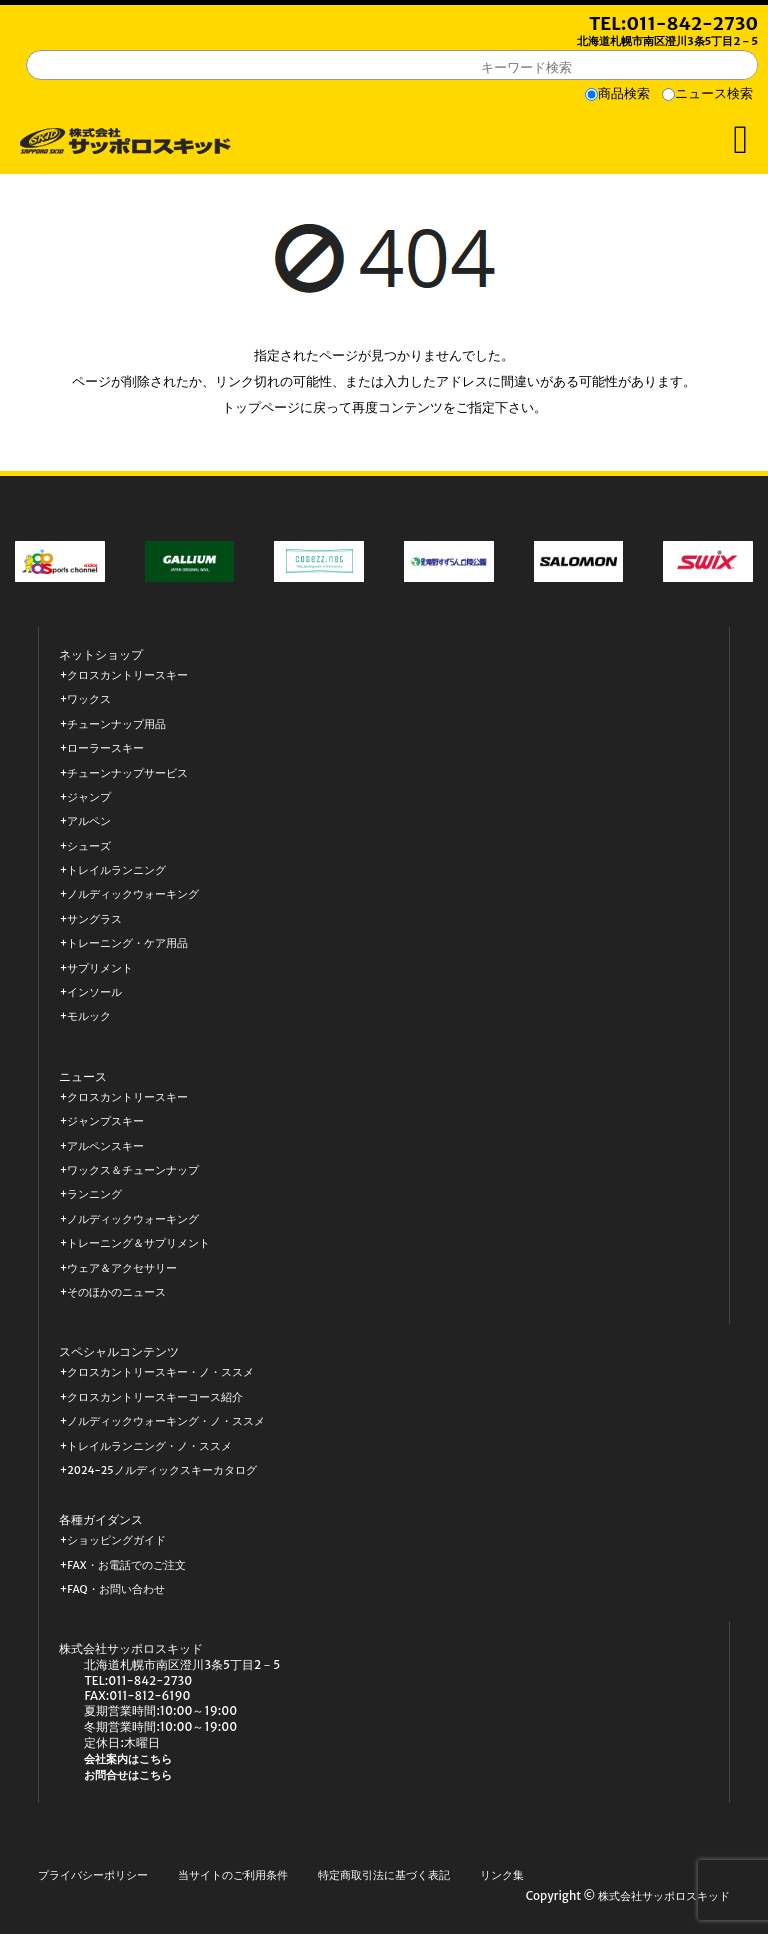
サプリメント (100, 968)
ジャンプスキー (105, 1121)
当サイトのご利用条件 (233, 1875)
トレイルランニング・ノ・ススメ (149, 1446)
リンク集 (502, 1875)
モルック (89, 1016)
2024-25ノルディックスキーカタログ (161, 1470)
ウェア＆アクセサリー (122, 1268)
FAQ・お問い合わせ (115, 1589)
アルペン (89, 821)
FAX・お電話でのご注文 (126, 1565)
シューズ (89, 846)
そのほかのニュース (116, 1292)
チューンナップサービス (127, 773)
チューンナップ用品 (116, 724)
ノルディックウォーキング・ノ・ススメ (166, 1421)
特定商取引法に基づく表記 (384, 1875)
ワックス (89, 699)
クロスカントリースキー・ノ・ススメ (160, 1372)
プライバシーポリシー (93, 1875)
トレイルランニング (116, 870)
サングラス (94, 919)
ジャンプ (89, 797)
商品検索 (624, 93)
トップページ (261, 407)
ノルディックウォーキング (133, 894)
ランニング (94, 1194)
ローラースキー (105, 748)
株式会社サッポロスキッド (664, 1896)
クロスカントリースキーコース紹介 (155, 1397)
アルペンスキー (105, 1146)
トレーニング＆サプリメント (138, 1243)
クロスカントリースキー (127, 675)
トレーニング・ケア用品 (127, 943)
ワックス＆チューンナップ (133, 1170)
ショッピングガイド (116, 1540)
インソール (94, 992)
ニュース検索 (714, 93)
